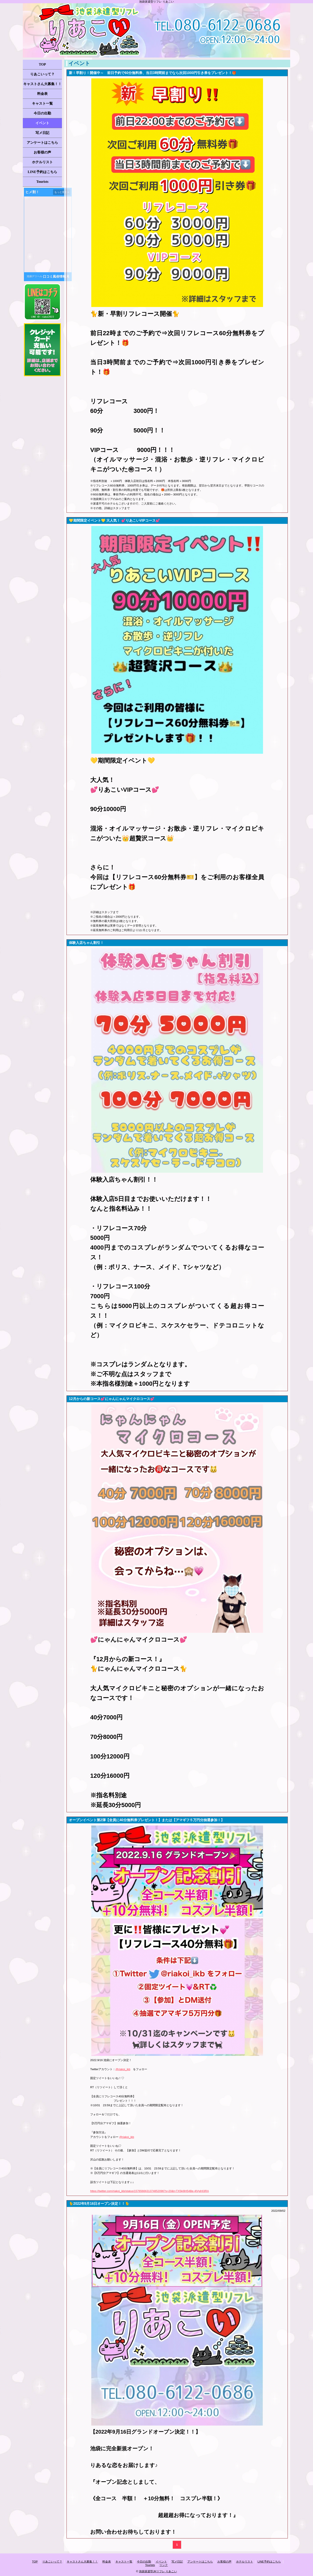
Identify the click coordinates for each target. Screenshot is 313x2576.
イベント (42, 123)
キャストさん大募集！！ (42, 84)
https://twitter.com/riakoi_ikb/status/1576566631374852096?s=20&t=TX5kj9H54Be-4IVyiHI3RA (149, 2191)
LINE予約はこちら (42, 172)
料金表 (42, 94)
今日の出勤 (42, 113)
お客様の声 (42, 152)
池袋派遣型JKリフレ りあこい (158, 2571)
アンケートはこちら (42, 142)
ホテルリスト (42, 162)
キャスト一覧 (42, 103)
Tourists (42, 181)
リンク (163, 2565)
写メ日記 (42, 133)
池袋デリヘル (34, 276)
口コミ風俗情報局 (56, 276)
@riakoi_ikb (122, 2069)
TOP (42, 64)
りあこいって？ (42, 74)
